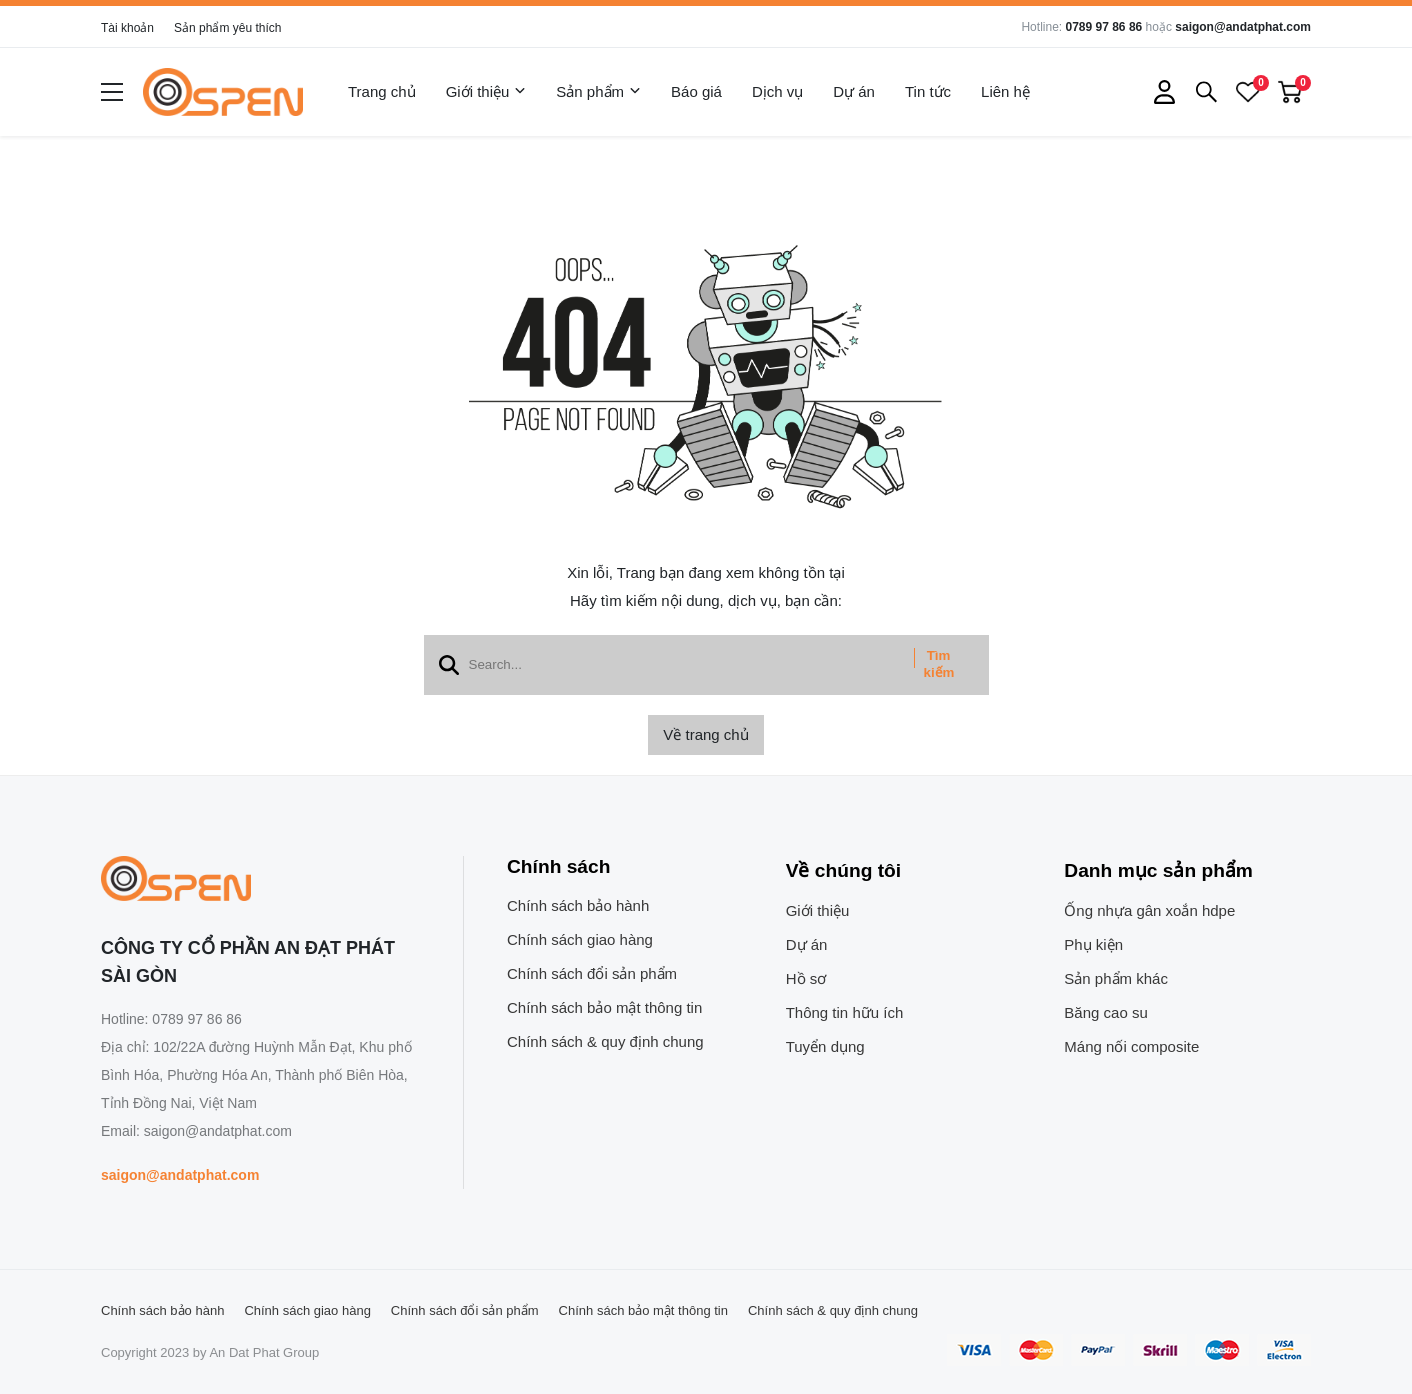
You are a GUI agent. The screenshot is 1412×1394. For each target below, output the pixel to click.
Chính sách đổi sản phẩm (592, 973)
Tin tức (928, 91)
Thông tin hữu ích (845, 1012)
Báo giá (696, 91)
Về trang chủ (705, 734)
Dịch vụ (777, 91)
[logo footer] (260, 880)
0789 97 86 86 (1103, 27)
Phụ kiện (1093, 944)
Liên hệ (1005, 91)
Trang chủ (382, 91)
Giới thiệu (486, 92)
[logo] (223, 92)
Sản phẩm (598, 92)
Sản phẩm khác (1116, 978)
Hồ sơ (806, 978)
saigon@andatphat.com (1243, 27)
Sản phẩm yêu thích (227, 28)
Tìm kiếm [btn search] (939, 664)
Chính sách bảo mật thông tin (604, 1007)
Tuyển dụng (825, 1046)
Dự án (854, 91)
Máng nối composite (1131, 1046)
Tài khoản (127, 28)
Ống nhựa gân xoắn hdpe (1149, 910)
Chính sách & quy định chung (605, 1041)
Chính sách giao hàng (580, 939)
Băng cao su (1105, 1012)
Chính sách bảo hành (578, 905)
